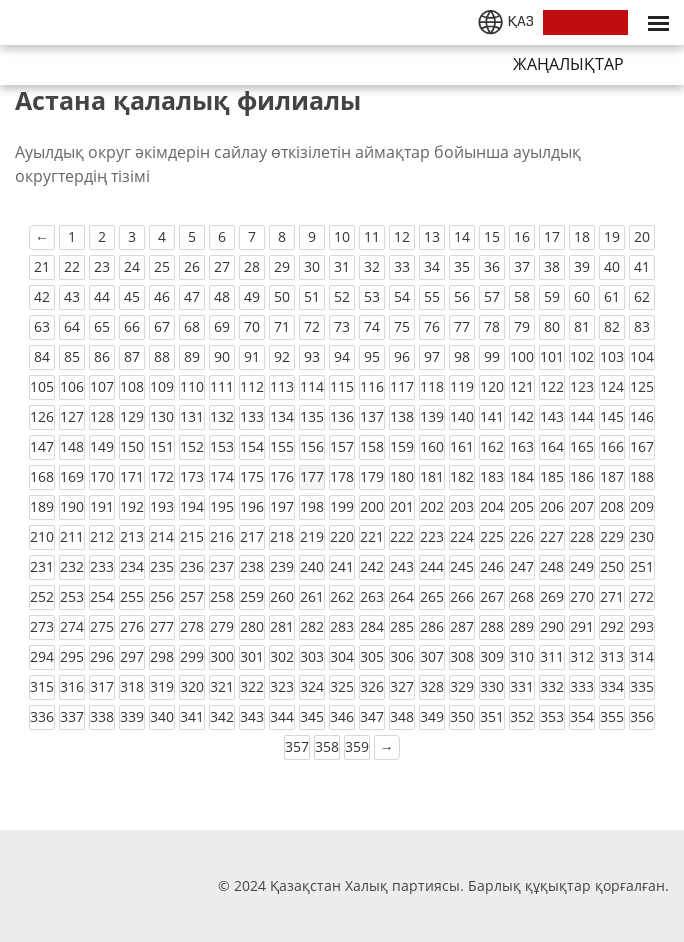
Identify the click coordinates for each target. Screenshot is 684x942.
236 (192, 566)
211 (72, 536)
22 (72, 266)
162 (492, 446)
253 (72, 596)
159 (402, 446)
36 (492, 266)
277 (162, 626)
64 (72, 326)
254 (102, 596)
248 (552, 566)
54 (402, 296)
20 (642, 236)
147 (42, 446)
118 (432, 386)
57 (492, 296)
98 (462, 356)
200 (372, 506)
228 (582, 536)
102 (582, 356)
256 (162, 596)
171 (132, 476)
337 (72, 716)
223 (432, 536)
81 (582, 326)
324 (312, 686)
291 (582, 626)
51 (312, 296)
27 (222, 266)
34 (432, 266)
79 (522, 326)
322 (252, 686)
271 (612, 596)
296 (102, 656)
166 (612, 446)
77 (462, 326)
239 (282, 566)
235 (162, 566)
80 (552, 326)
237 (222, 566)
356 (642, 716)
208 (612, 506)
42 (42, 296)
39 (582, 266)
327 (402, 686)
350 (462, 716)
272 (642, 596)
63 (42, 326)
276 (132, 626)
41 (642, 266)
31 (342, 266)
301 (252, 656)
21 (42, 266)
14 (462, 236)
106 (72, 386)
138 (402, 416)
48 (222, 296)
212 (102, 536)
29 (282, 266)
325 (342, 686)
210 (42, 536)
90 (222, 356)
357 (297, 746)
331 (522, 686)
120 (492, 386)
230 (642, 536)
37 (522, 266)
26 (192, 266)
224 (462, 536)
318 (132, 686)
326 (372, 686)
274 (72, 626)
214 (162, 536)
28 (252, 266)
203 (462, 506)
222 (402, 536)
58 (522, 296)
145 (612, 416)
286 (432, 626)
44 (102, 296)
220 (342, 536)
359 (357, 746)
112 (252, 386)
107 (102, 386)
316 (72, 686)
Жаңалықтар (568, 63)
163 (522, 446)
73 (342, 326)
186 (582, 476)
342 (222, 716)
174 (222, 476)
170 (102, 476)
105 (42, 386)
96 (402, 356)
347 (372, 716)
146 (642, 416)
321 (222, 686)
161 (462, 446)
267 (492, 596)
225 (492, 536)
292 (612, 626)
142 (522, 416)
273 (42, 626)
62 (642, 296)
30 (312, 266)
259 (252, 596)
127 (72, 416)
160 (432, 446)
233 (102, 566)
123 (582, 386)
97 (432, 356)
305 (372, 656)
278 (192, 626)
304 (342, 656)
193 (162, 506)
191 (102, 506)
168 (42, 476)
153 (222, 446)
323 (282, 686)
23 (102, 266)
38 (552, 266)
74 (372, 326)
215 (192, 536)
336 (42, 716)
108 (132, 386)
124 (612, 386)
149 (102, 446)
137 (372, 416)
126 (42, 416)
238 (252, 566)
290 (552, 626)
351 (492, 716)
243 (402, 566)
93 (312, 356)
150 (132, 446)
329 (462, 686)
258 (222, 596)
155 (282, 446)
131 (192, 416)
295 (72, 656)
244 (432, 566)
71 (282, 326)
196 (252, 506)
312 (582, 656)
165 (582, 446)
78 (492, 326)
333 (582, 686)
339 (132, 716)
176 (282, 476)
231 (42, 566)
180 (402, 476)
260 (282, 596)
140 (462, 416)
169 (72, 476)
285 (402, 626)
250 (612, 566)
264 (402, 596)
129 (132, 416)
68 (192, 326)
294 (42, 656)
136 (342, 416)
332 (552, 686)
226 (522, 536)
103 (612, 356)
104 (642, 356)
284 (372, 626)
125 (642, 386)
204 (492, 506)
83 (642, 326)
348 (402, 716)
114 (312, 386)
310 (522, 656)
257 (192, 596)
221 (372, 536)
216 (222, 536)
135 (312, 416)
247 (522, 566)
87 (132, 356)
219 (312, 536)
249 (582, 566)
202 (432, 506)
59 (552, 296)
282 (312, 626)
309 (492, 656)
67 (162, 326)
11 (372, 236)
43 (72, 296)
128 (102, 416)
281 (282, 626)
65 (102, 326)
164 (552, 446)
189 (42, 506)
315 (42, 686)
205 (522, 506)
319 (162, 686)
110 (192, 386)
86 (102, 356)
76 (432, 326)
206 (552, 506)
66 (132, 326)
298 (162, 656)
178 (342, 476)
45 (132, 296)
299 (192, 656)
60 (582, 296)
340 (162, 716)
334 (612, 686)
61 (612, 296)
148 (72, 446)
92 (282, 356)
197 (282, 506)
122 (552, 386)
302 (282, 656)
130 (162, 416)
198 (312, 506)
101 (552, 356)
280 (252, 626)
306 (402, 656)
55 (432, 296)
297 (132, 656)
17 (552, 236)
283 (342, 626)
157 (342, 446)
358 (327, 746)
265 (432, 596)
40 (612, 266)
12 (402, 236)
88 (162, 356)
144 (582, 416)
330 (492, 686)
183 (492, 476)
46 (162, 296)
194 (192, 506)
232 (72, 566)
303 (312, 656)
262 (342, 596)
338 (102, 716)
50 (282, 296)
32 (372, 266)
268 (522, 596)
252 (42, 596)
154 (252, 446)
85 (72, 356)
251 (642, 566)
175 (252, 476)
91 (252, 356)
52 (342, 296)
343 (252, 716)
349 (432, 716)
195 (222, 506)
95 (372, 356)
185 (552, 476)
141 (492, 416)
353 (552, 716)
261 (312, 596)
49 (252, 296)
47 (192, 296)
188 (642, 476)
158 (372, 446)
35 (462, 266)
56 (462, 296)
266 (462, 596)
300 (222, 656)
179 (372, 476)
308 (462, 656)
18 (582, 236)
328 (432, 686)
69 (222, 326)
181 (432, 476)
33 (402, 266)
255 (132, 596)
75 (402, 326)
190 (72, 506)
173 (192, 476)
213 (132, 536)
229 (612, 536)
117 (402, 386)
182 (462, 476)
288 (492, 626)
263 (372, 596)
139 (432, 416)
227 (552, 536)
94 (342, 356)
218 (282, 536)
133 (252, 416)
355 (612, 716)
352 (522, 716)
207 (582, 506)
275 (102, 626)
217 (252, 536)
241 (342, 566)
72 (312, 326)
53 (372, 296)
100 (522, 356)
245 (462, 566)
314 (642, 656)
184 (522, 476)
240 (312, 566)
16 (522, 236)
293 (642, 626)
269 (552, 596)
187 (612, 476)
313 (612, 656)
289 (522, 626)
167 (642, 446)
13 (432, 236)
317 (102, 686)
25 (162, 266)
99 (492, 356)
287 (462, 626)
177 (312, 476)
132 (222, 416)
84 (42, 356)
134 (282, 416)
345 (312, 716)
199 (342, 506)
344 (282, 716)
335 (642, 686)
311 (552, 656)
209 (642, 506)
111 (222, 386)
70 (252, 326)
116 (372, 386)
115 (342, 386)
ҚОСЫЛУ (585, 22)
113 (282, 386)
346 (342, 716)
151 (162, 446)
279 (222, 626)
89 (192, 356)
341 (192, 716)
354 (582, 716)
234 (132, 566)
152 (192, 446)
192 (132, 506)
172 (162, 476)
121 (522, 386)
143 (552, 416)
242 (372, 566)
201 (402, 506)
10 (342, 236)
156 (312, 446)
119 (462, 386)
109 (162, 386)
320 (192, 686)
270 (582, 596)
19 (612, 236)
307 (432, 656)
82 (612, 326)
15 (492, 236)
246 (492, 566)
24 (132, 266)
